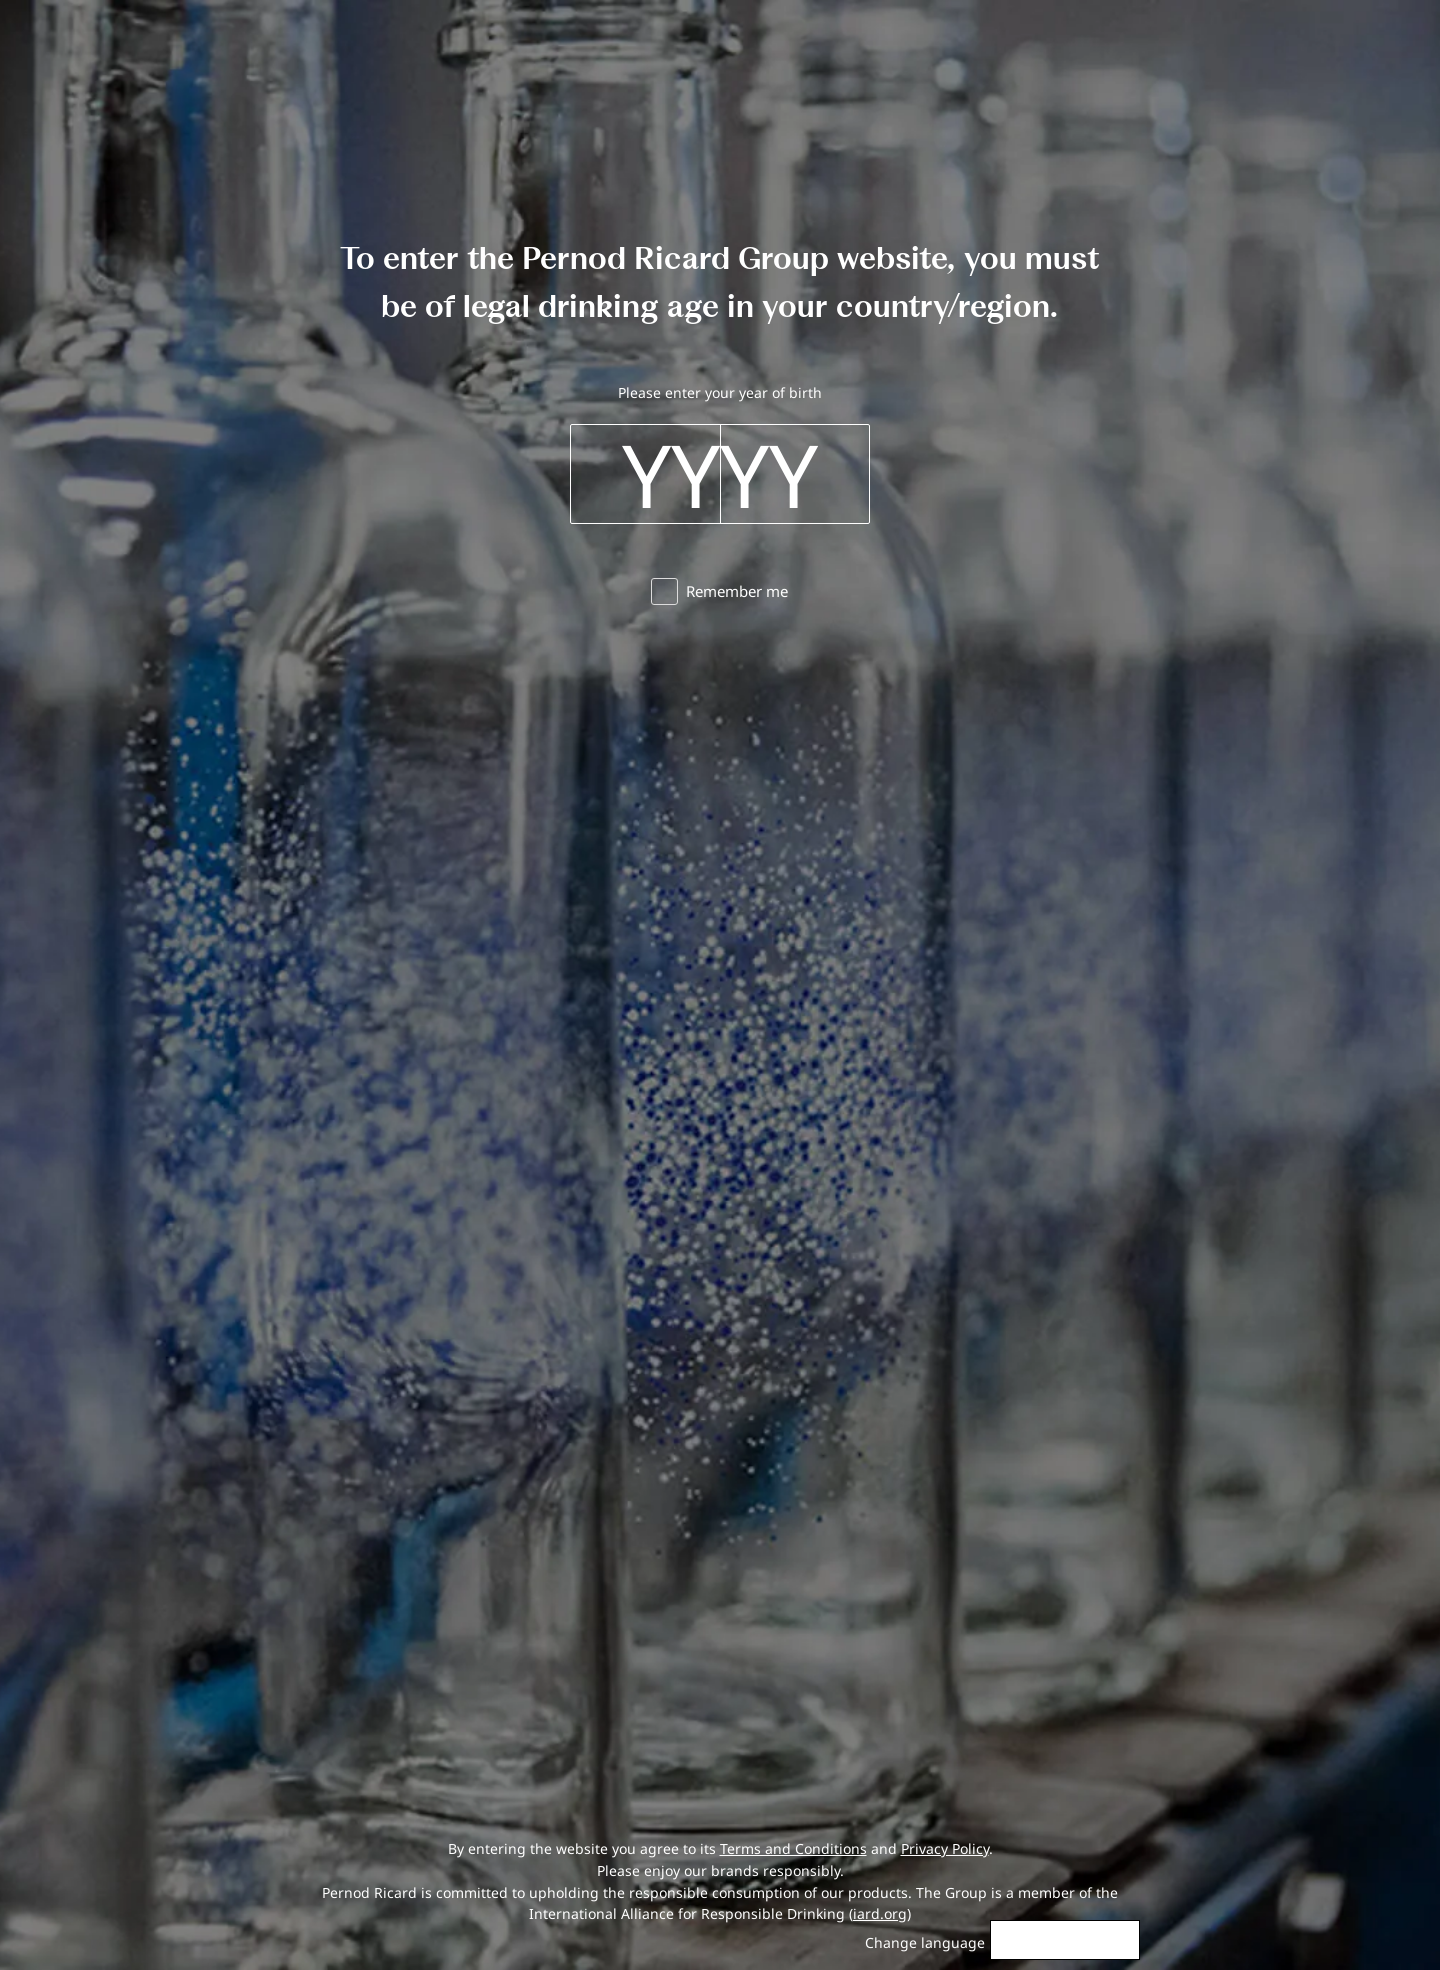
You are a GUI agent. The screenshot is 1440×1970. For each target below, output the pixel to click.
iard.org (880, 1913)
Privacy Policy (945, 1848)
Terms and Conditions (793, 1848)
